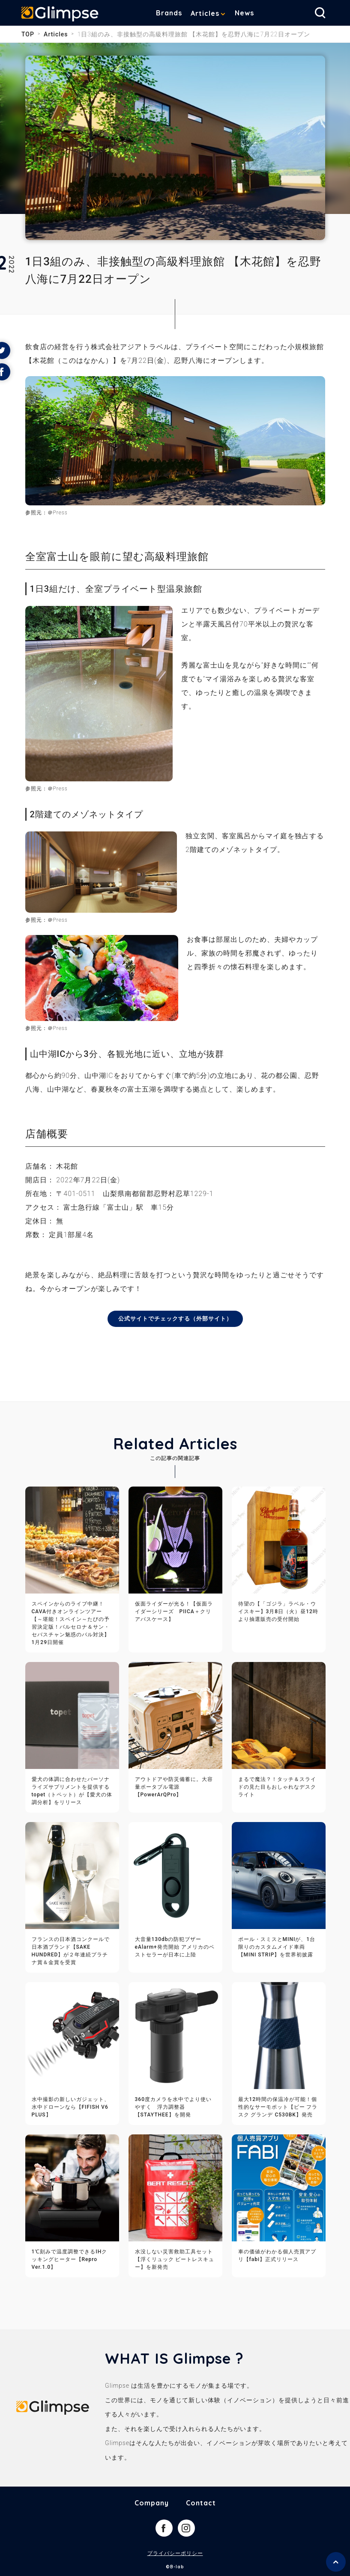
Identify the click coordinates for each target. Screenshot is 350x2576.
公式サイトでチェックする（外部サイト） (175, 1318)
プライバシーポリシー (175, 2554)
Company (152, 2503)
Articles (205, 13)
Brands (169, 13)
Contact (201, 2503)
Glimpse (60, 14)
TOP (27, 34)
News (244, 13)
